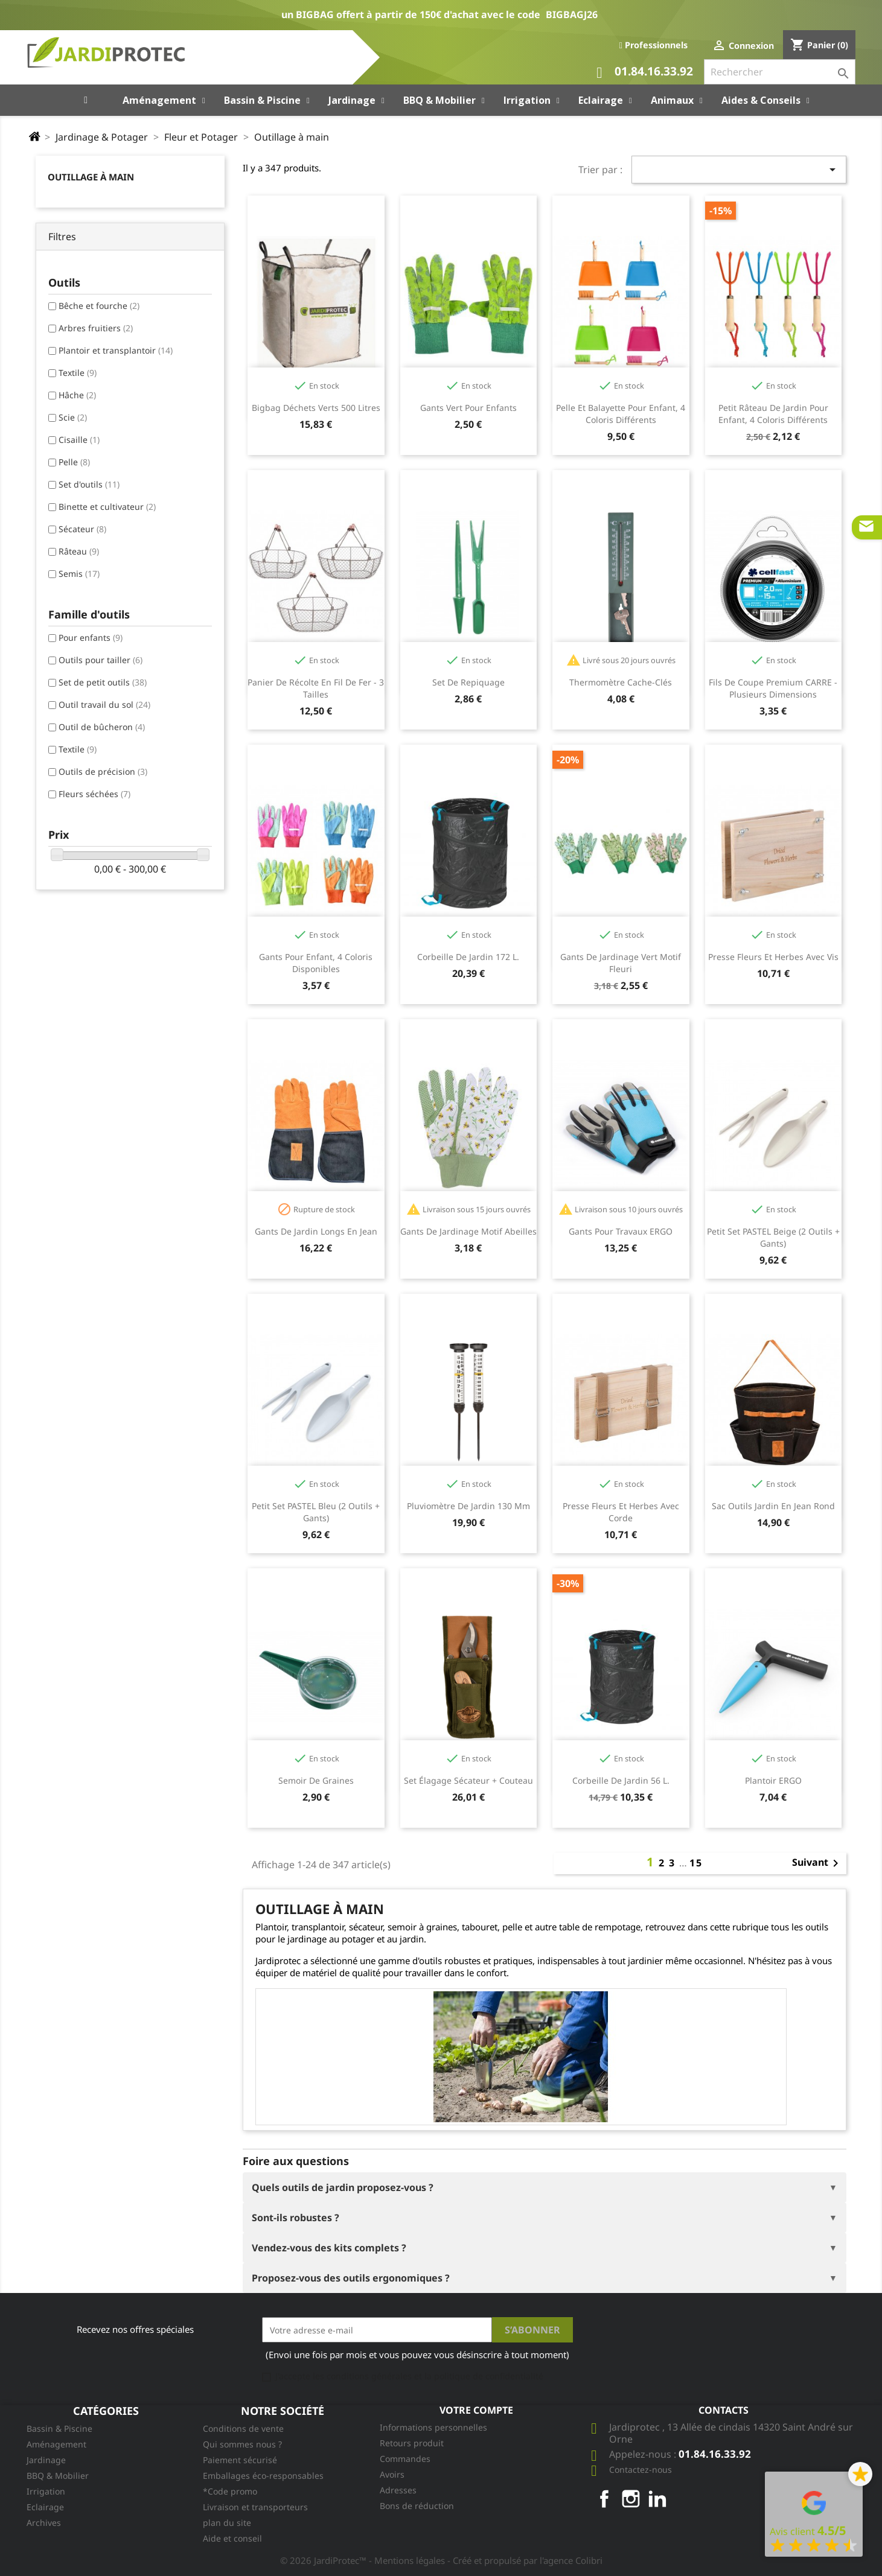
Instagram (631, 2499)
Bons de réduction (417, 2505)
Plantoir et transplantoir (116, 350)
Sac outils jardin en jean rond (773, 1506)
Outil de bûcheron (102, 727)
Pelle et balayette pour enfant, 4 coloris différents (620, 413)
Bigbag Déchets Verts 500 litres (316, 407)
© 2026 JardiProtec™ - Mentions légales (363, 2560)
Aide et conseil (232, 2538)
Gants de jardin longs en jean (316, 1231)
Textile (78, 372)
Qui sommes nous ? (242, 2444)
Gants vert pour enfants (468, 407)
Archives (44, 2522)
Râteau (79, 551)
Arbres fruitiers (96, 328)
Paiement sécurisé (240, 2460)
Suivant (817, 1863)
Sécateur (82, 529)
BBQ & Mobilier (58, 2475)
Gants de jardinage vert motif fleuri (620, 963)
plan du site (227, 2522)
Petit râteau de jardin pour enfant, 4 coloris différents (773, 413)
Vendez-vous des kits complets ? (329, 2247)
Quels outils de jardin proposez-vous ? (342, 2187)
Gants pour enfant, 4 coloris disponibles (315, 963)
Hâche (77, 395)
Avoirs (392, 2474)
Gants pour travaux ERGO (621, 1231)
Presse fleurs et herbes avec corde (621, 1512)
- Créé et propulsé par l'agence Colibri (524, 2560)
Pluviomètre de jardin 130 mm (468, 1506)
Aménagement (56, 2444)
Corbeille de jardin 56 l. (620, 1780)
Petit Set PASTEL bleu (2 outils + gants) (316, 1512)
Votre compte (476, 2410)
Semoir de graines (316, 1780)
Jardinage (46, 2460)
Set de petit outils (103, 682)
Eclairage (45, 2507)
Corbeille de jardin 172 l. (468, 956)
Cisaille (79, 439)
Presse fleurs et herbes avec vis (773, 956)
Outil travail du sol (104, 704)
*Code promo (230, 2491)
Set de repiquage (468, 682)
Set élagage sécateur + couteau (468, 1780)
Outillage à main (91, 177)
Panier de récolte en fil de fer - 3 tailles (316, 688)
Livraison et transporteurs (255, 2507)
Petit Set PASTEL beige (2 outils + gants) (773, 1237)
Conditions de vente (243, 2428)
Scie (73, 417)
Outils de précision (103, 771)
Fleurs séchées (94, 794)
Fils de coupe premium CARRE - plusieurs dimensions (773, 688)
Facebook (604, 2499)
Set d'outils (89, 484)
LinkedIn (657, 2499)
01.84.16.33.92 (644, 72)
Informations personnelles (433, 2427)
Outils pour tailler (100, 660)
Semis (79, 573)
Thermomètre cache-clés (620, 682)
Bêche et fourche (99, 305)
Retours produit (412, 2443)
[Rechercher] (779, 71)
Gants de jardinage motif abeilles (468, 1231)
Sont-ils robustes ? (295, 2217)
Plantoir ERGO (773, 1780)
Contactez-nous (640, 2469)
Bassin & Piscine (59, 2428)
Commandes (405, 2458)
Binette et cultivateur (107, 506)
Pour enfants (91, 637)
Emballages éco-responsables (263, 2475)
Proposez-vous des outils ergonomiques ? (351, 2278)
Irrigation (46, 2491)
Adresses (398, 2490)
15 (696, 1862)
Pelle (74, 462)
